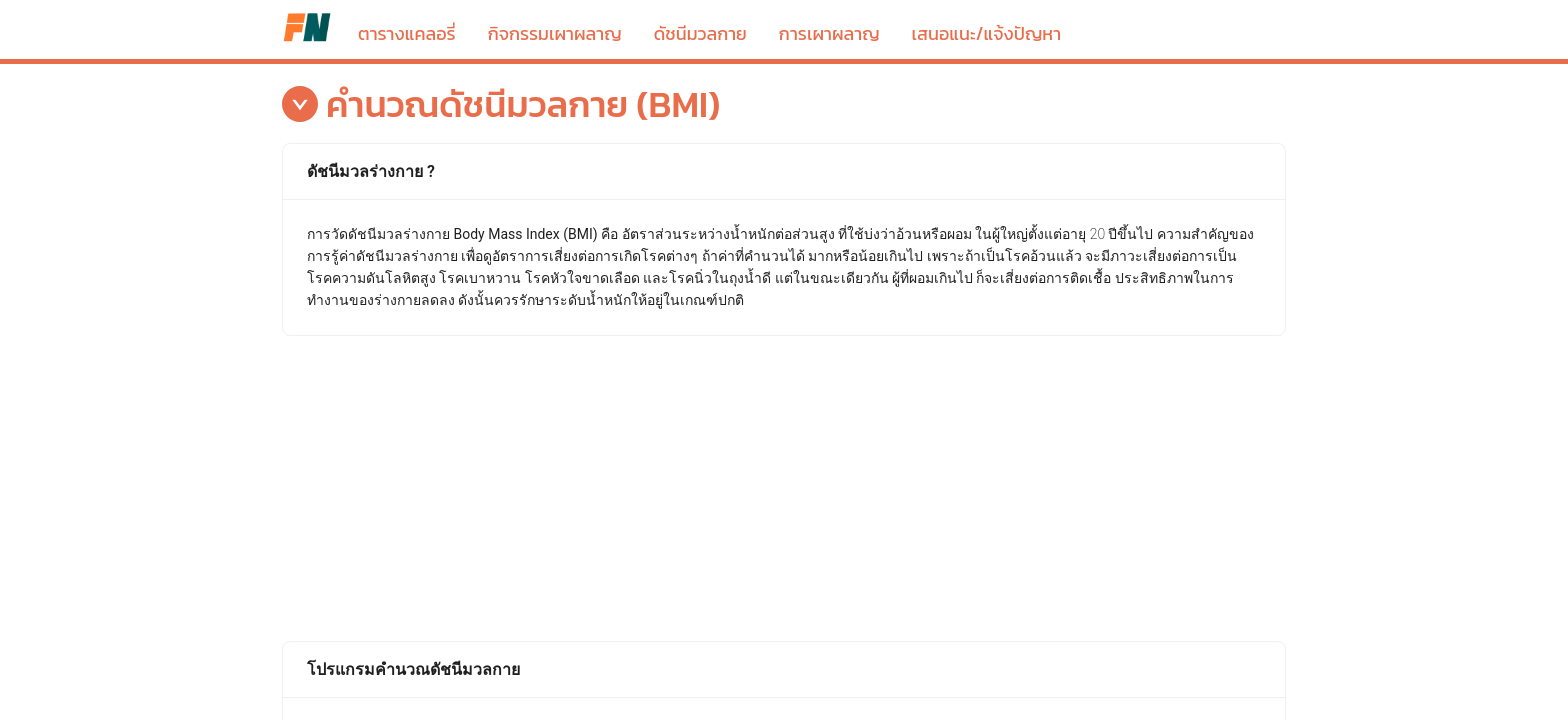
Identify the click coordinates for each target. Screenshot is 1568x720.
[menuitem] (407, 16)
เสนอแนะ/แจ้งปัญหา (987, 33)
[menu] (819, 17)
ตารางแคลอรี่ (307, 27)
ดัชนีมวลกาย (700, 33)
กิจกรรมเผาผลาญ (555, 33)
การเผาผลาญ (829, 33)
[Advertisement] (784, 486)
